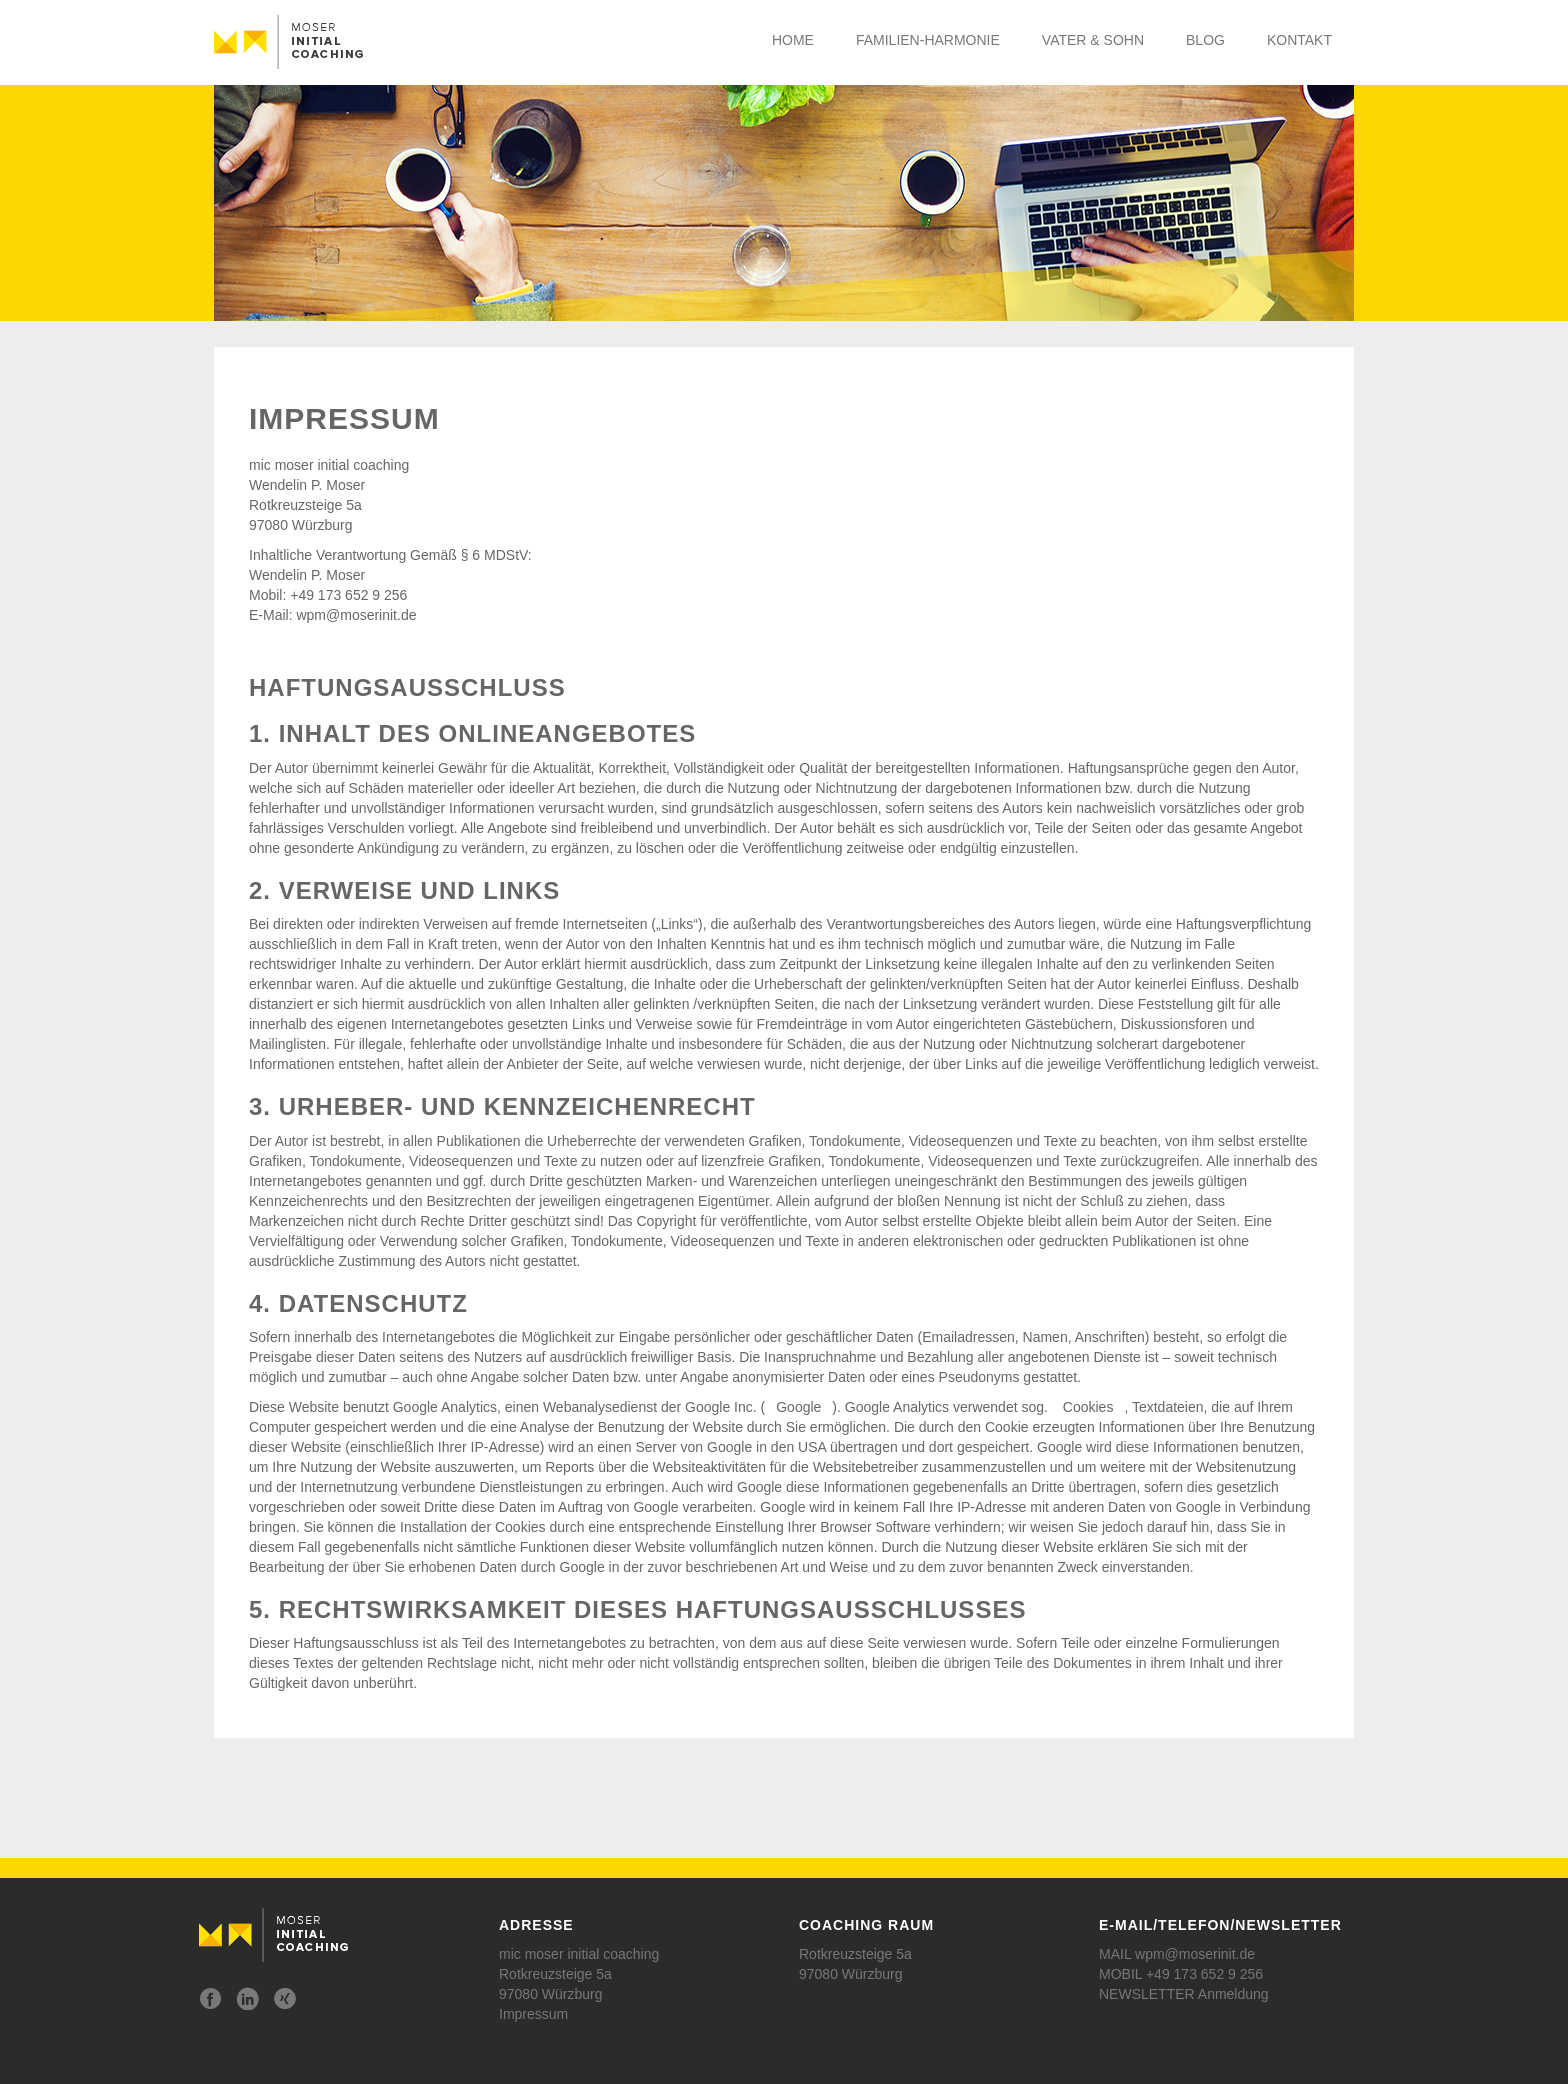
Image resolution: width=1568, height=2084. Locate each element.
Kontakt (1299, 40)
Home (793, 40)
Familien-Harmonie (928, 40)
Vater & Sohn (1093, 40)
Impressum (533, 2014)
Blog (1205, 40)
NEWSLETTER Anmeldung (1184, 1994)
